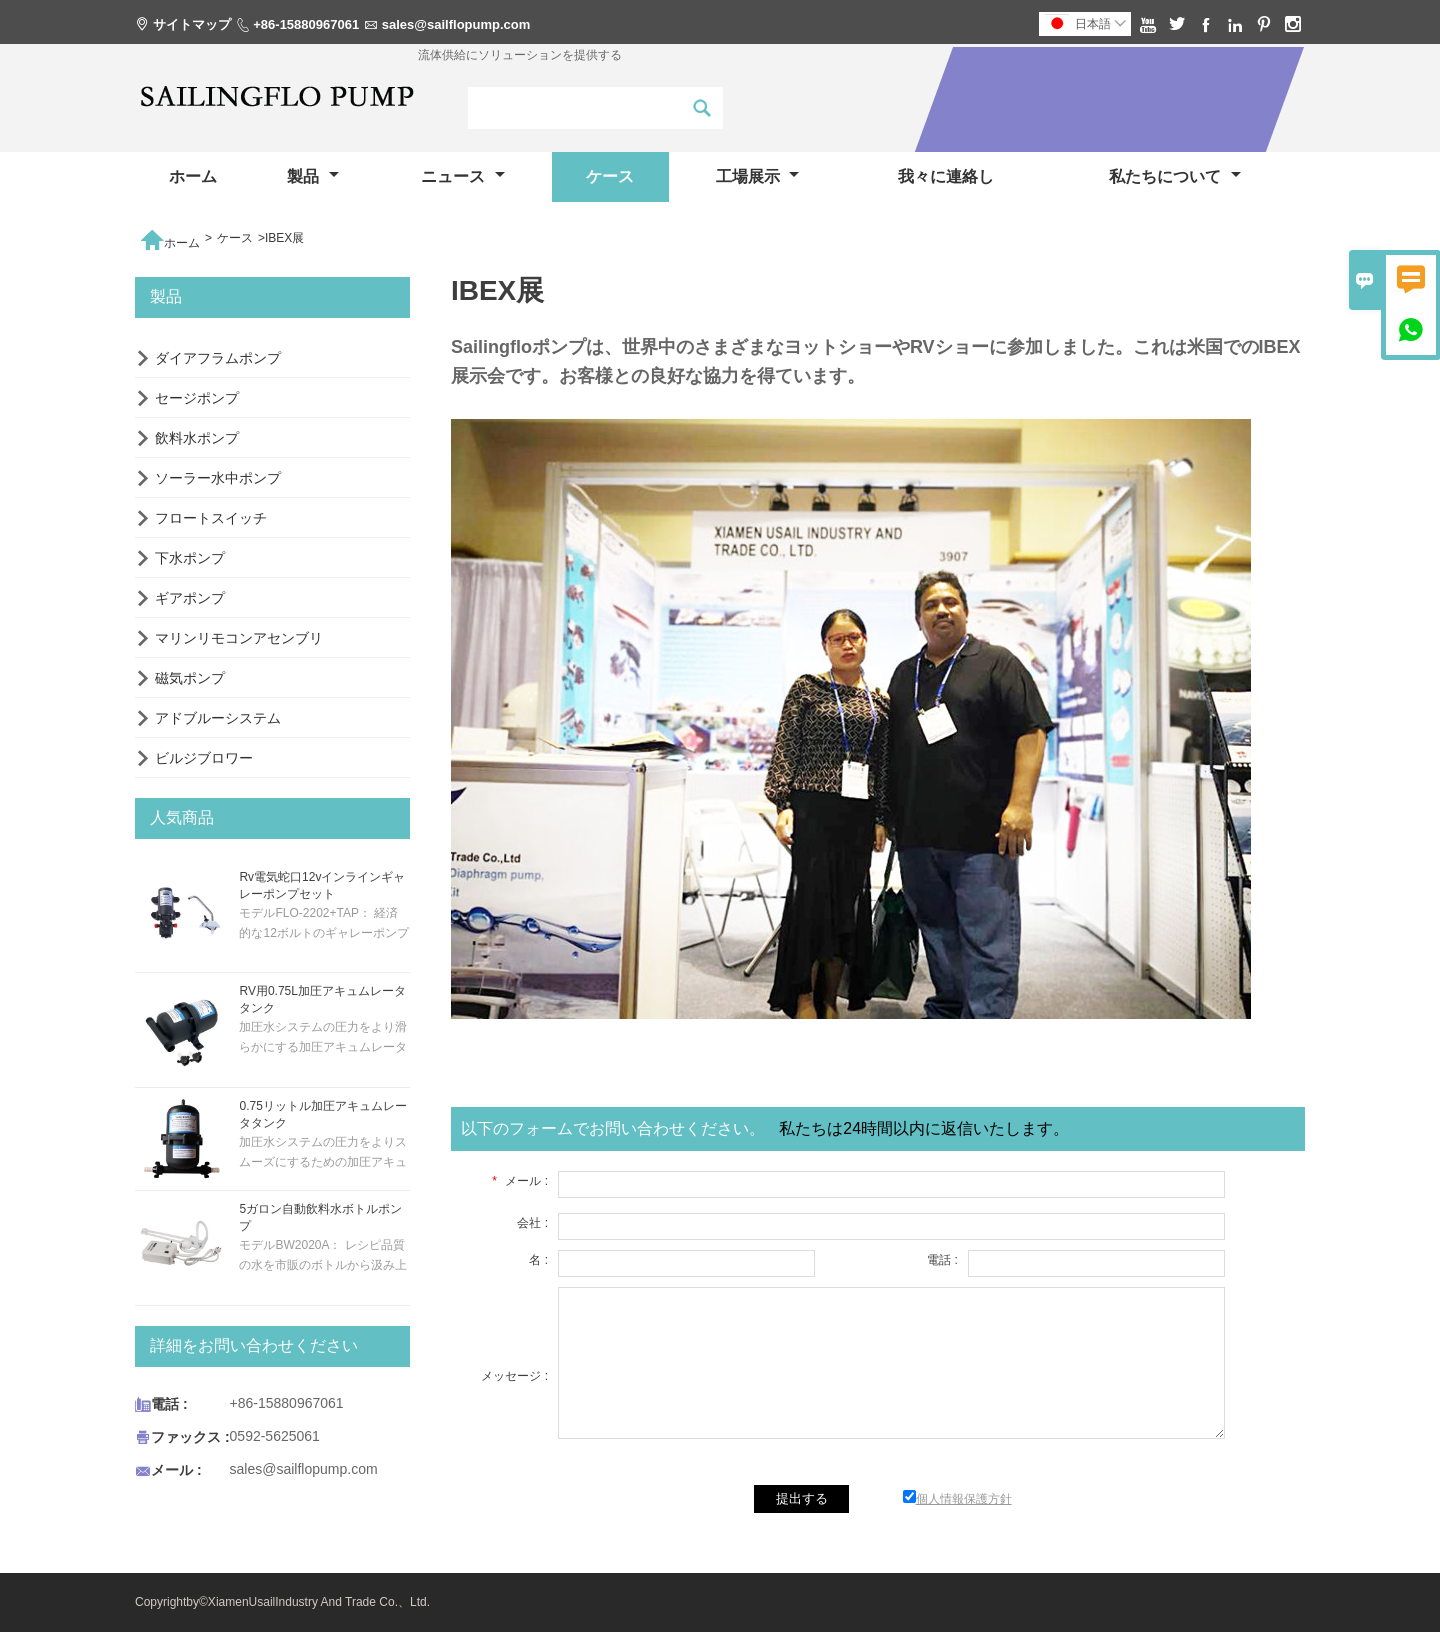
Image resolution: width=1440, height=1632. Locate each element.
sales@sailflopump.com (456, 24)
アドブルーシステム (218, 718)
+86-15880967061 (306, 24)
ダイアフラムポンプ (218, 358)
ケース (610, 176)
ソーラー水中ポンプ (218, 478)
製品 (312, 176)
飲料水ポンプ (197, 438)
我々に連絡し (946, 176)
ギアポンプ (190, 598)
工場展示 (757, 176)
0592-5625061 (275, 1436)
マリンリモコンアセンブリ (239, 638)
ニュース (462, 176)
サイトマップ (192, 24)
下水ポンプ (190, 558)
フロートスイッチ (211, 518)
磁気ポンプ (190, 678)
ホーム (193, 176)
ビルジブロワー (204, 758)
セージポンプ (197, 398)
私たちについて (1174, 176)
